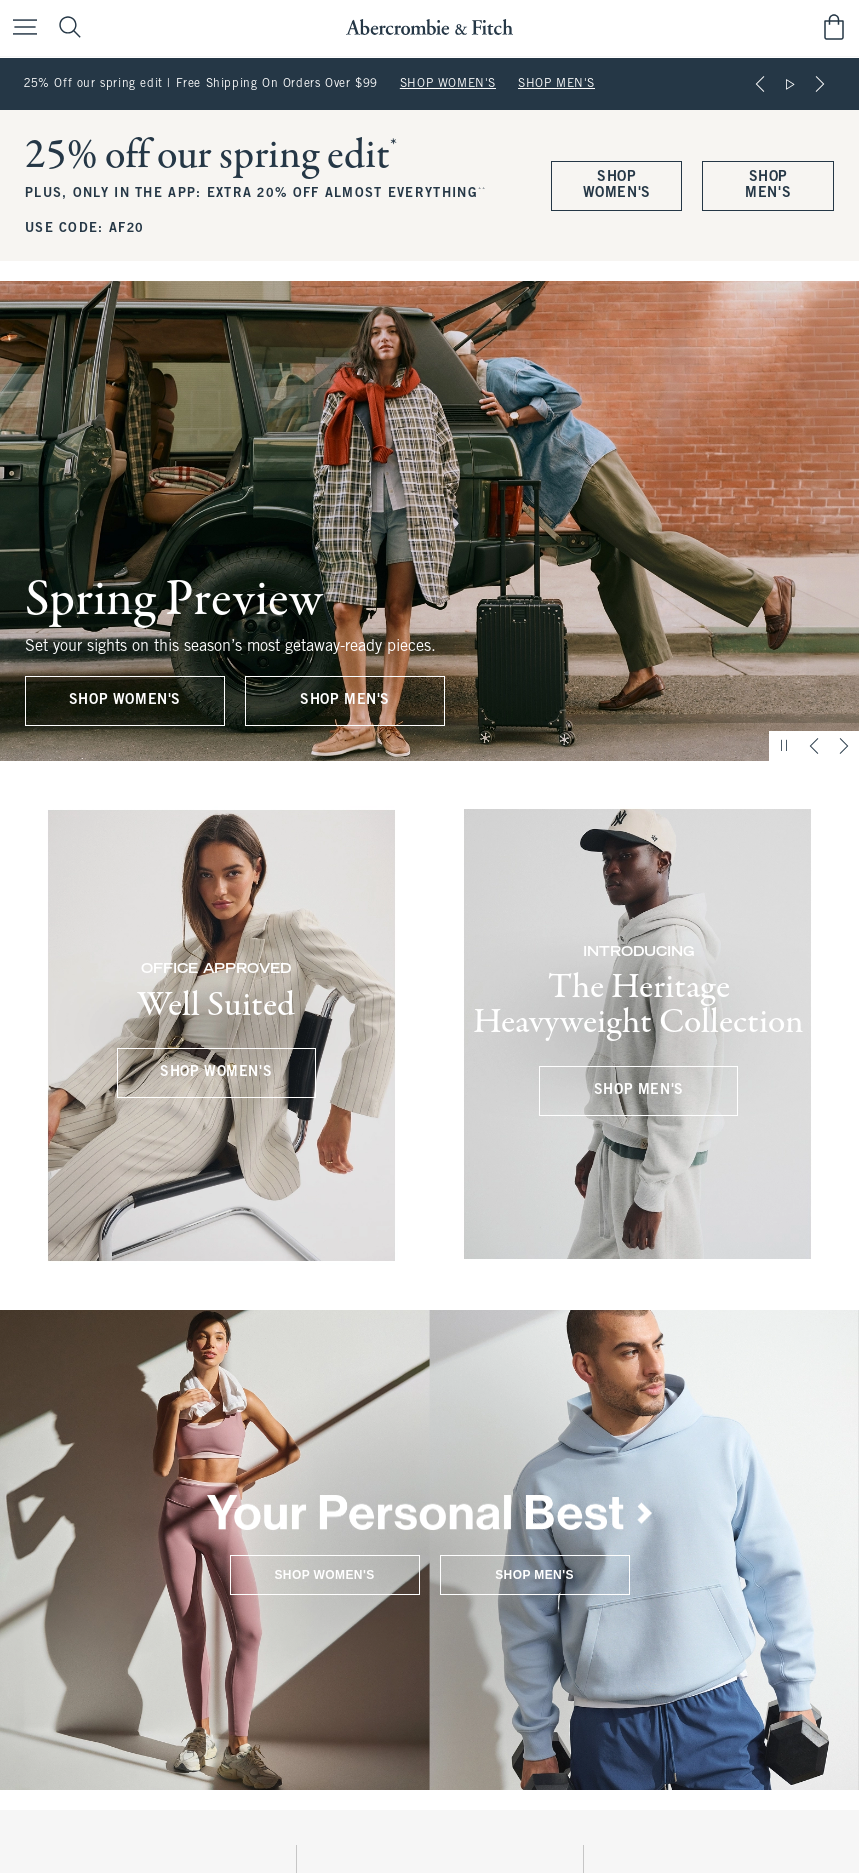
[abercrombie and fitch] (429, 27)
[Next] (820, 84)
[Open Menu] (20, 28)
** (482, 190)
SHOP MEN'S (556, 84)
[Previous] (760, 84)
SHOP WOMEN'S (448, 84)
